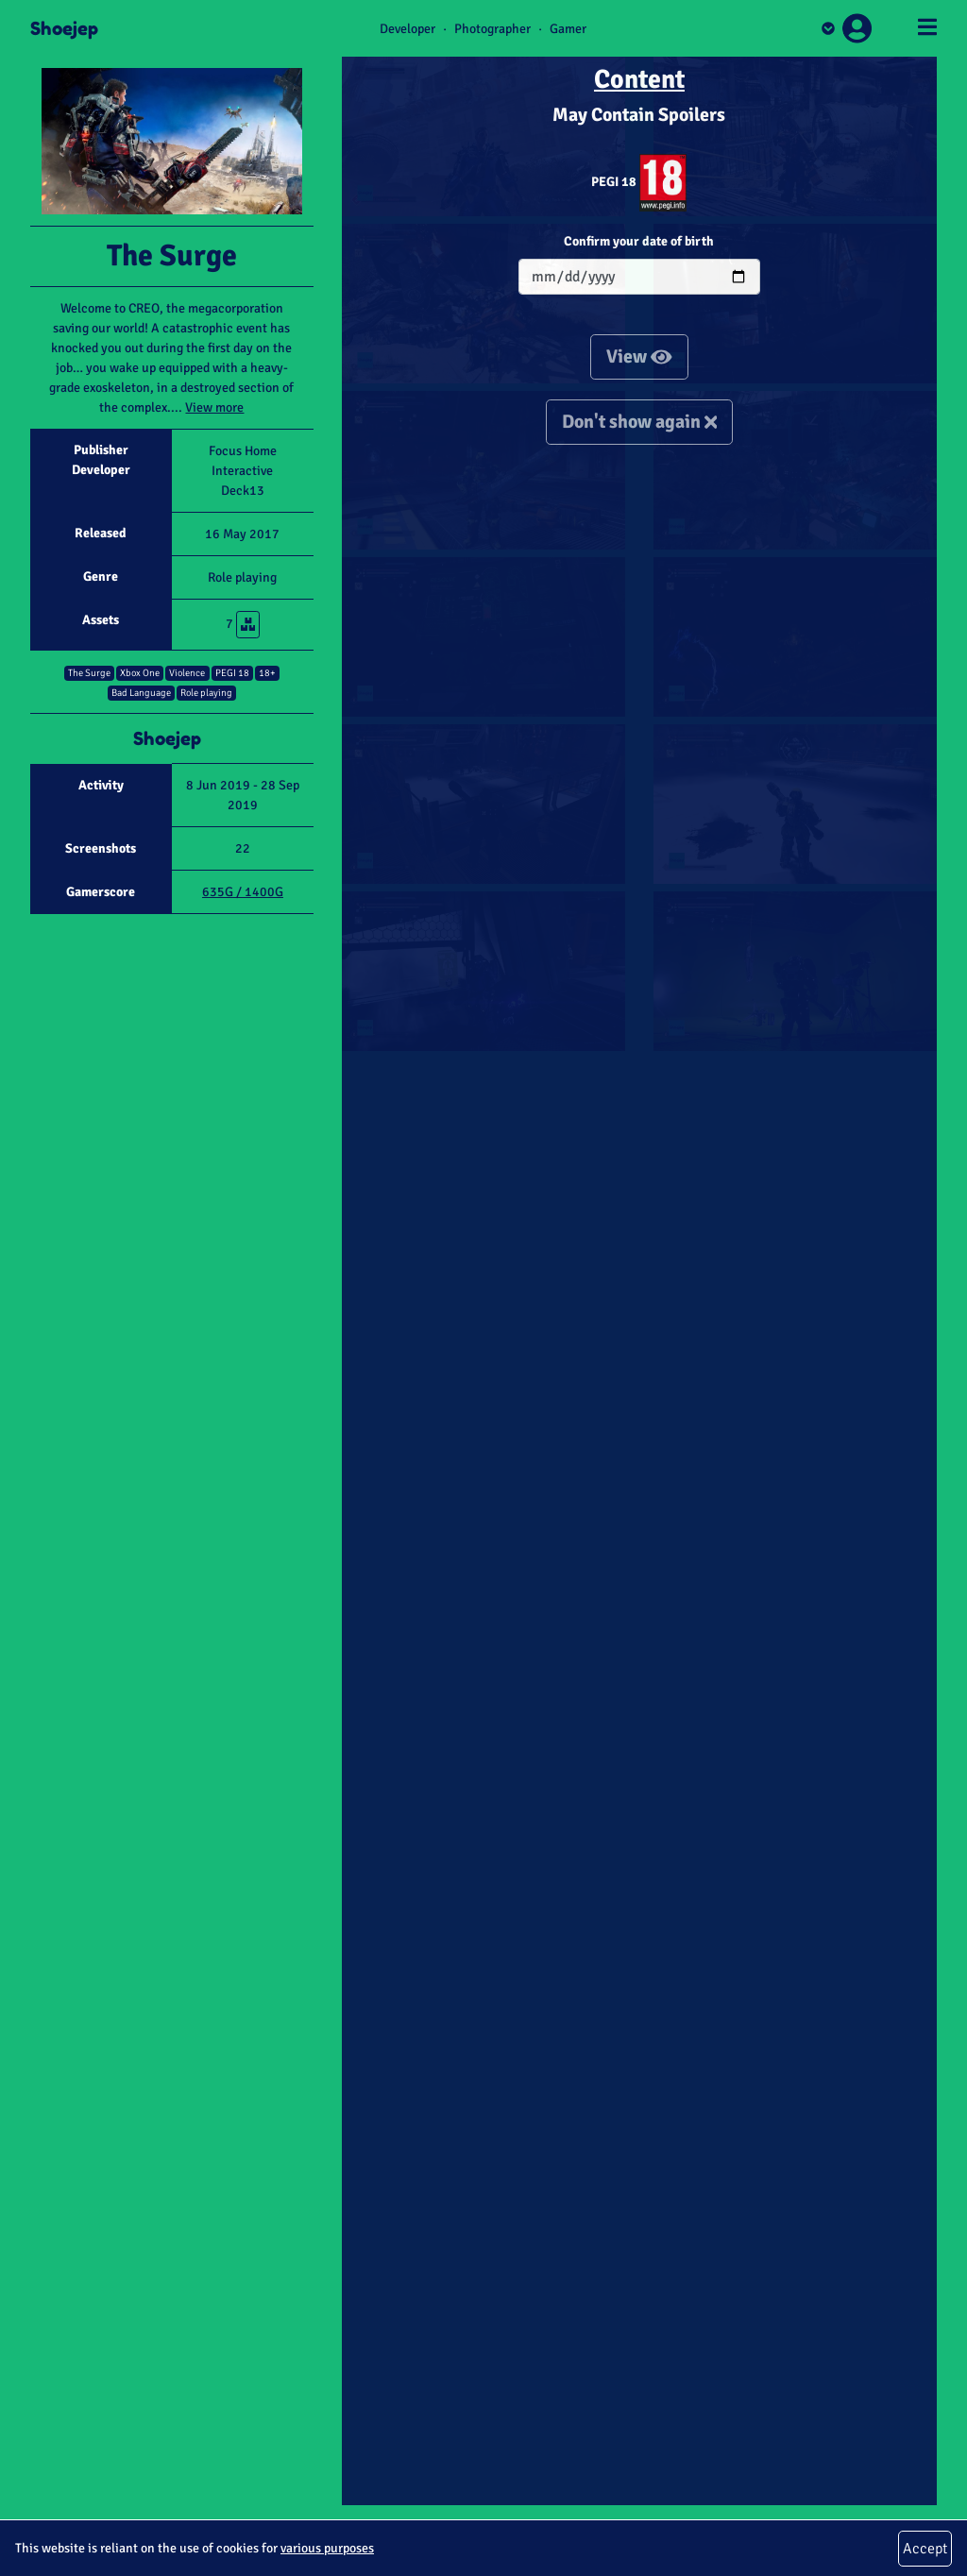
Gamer (568, 29)
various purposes (327, 2548)
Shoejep (64, 28)
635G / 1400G (242, 892)
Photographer (492, 29)
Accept (925, 2548)
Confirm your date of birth (639, 241)
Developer (407, 29)
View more (214, 407)
